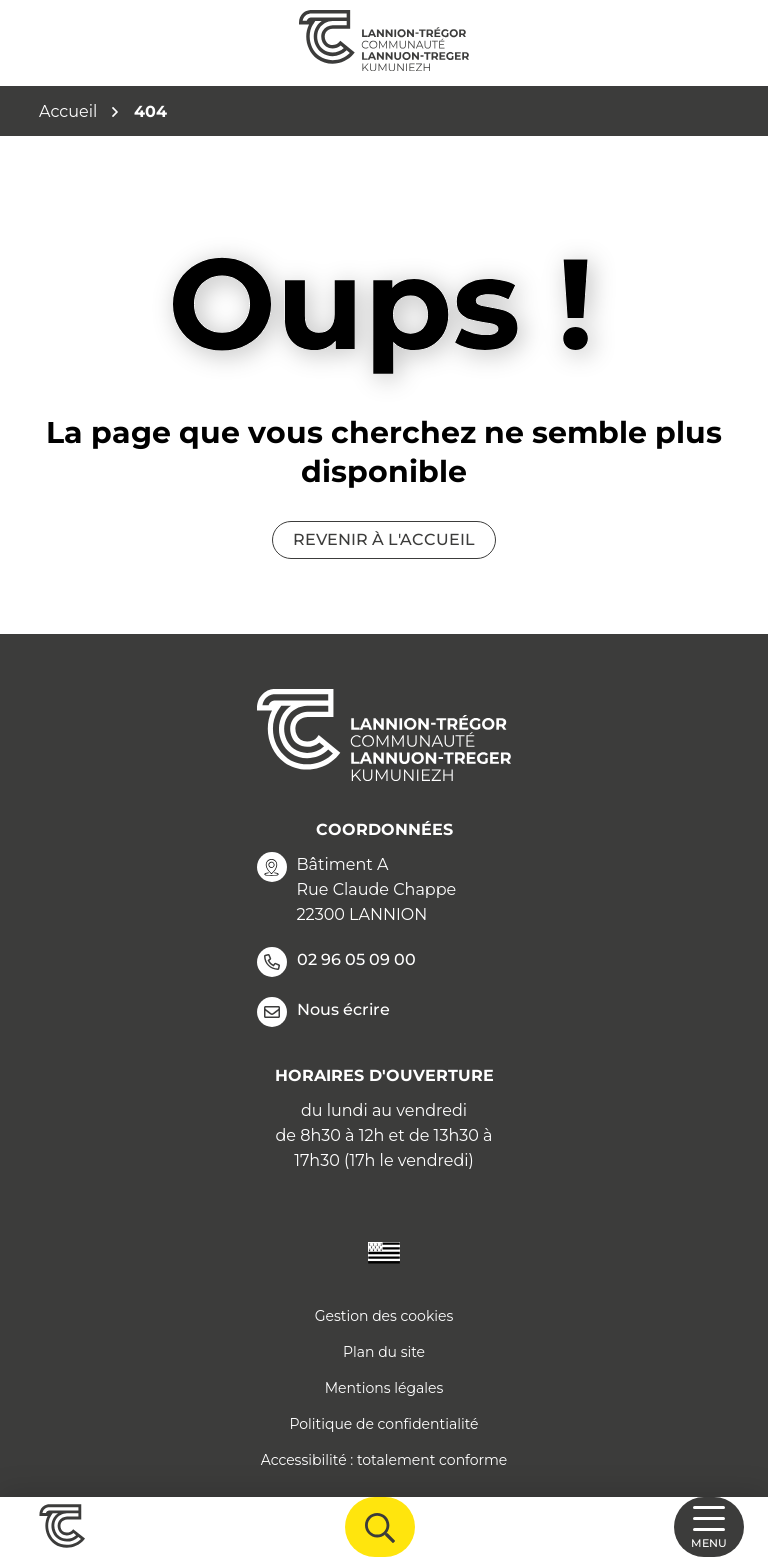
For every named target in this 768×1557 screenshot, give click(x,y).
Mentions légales (384, 1388)
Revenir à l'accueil (384, 539)
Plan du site (384, 1352)
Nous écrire (323, 1012)
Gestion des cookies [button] (384, 1316)
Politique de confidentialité (383, 1424)
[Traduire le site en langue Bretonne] (384, 1251)
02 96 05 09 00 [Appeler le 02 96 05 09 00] (336, 962)
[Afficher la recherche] (380, 1527)
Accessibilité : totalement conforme (384, 1460)
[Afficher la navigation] (709, 1527)
